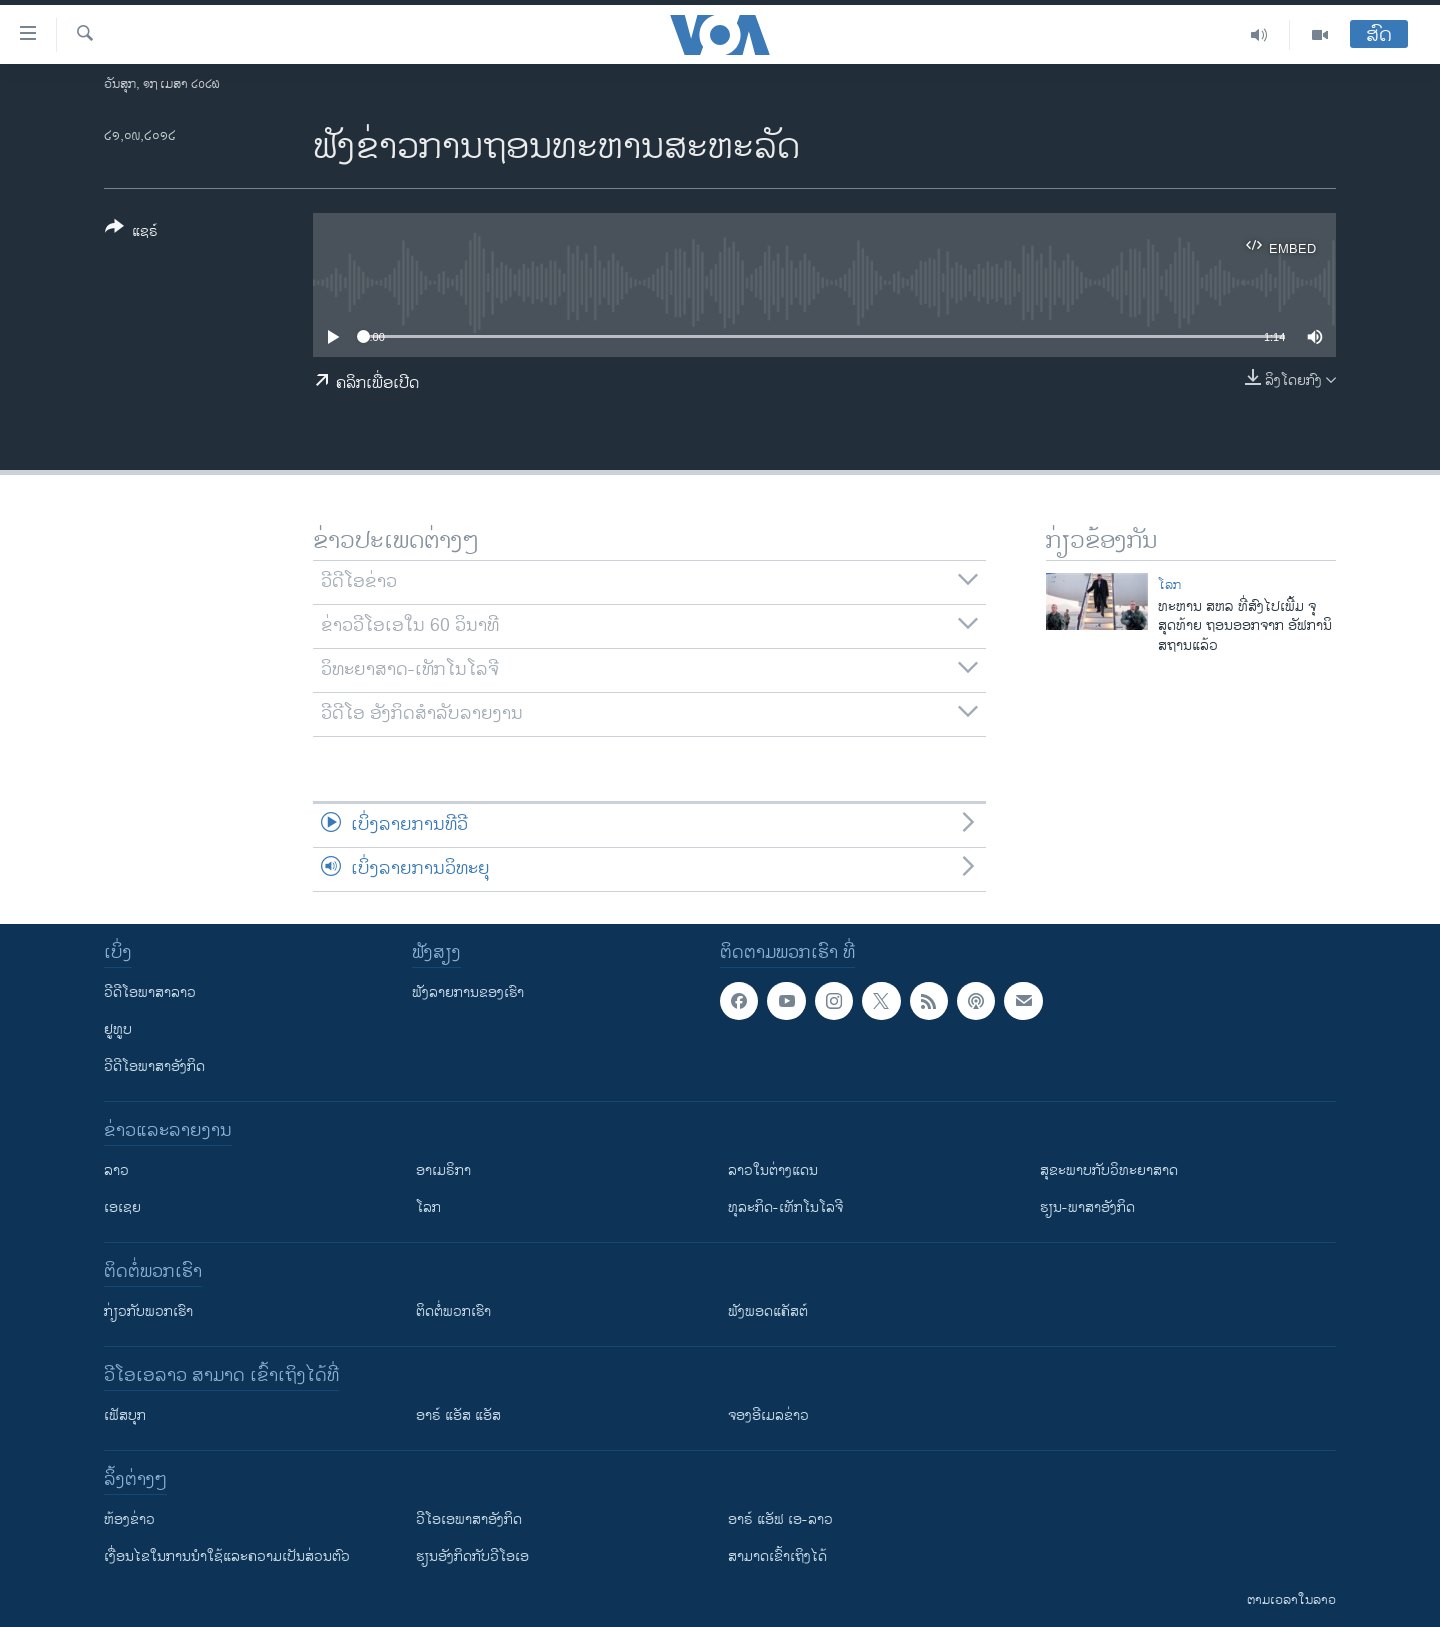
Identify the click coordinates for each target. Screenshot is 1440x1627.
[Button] (131, 233)
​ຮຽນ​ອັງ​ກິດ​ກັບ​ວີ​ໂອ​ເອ (472, 1556)
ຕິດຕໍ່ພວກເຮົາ (453, 1311)
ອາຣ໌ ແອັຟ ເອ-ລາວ (780, 1519)
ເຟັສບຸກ (125, 1415)
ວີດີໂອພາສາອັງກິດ (154, 1066)
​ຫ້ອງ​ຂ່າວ (129, 1519)
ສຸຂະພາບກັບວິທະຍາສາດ (1109, 1170)
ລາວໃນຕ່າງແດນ (773, 1170)
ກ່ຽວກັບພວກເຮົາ (148, 1311)
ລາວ (116, 1170)
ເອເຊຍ (122, 1207)
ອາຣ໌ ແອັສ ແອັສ (458, 1415)
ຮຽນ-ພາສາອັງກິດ (1087, 1207)
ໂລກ (1169, 585)
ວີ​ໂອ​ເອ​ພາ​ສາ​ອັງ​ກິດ (469, 1519)
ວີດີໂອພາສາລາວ (150, 992)
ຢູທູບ (118, 1029)
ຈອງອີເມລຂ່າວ (768, 1415)
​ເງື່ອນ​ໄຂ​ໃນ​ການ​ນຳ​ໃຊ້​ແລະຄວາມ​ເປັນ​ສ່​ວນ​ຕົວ (227, 1556)
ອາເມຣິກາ (443, 1170)
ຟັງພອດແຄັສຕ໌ (768, 1311)
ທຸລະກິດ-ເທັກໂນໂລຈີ (785, 1207)
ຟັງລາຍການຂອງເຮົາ (468, 992)
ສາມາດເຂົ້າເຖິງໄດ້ (777, 1556)
